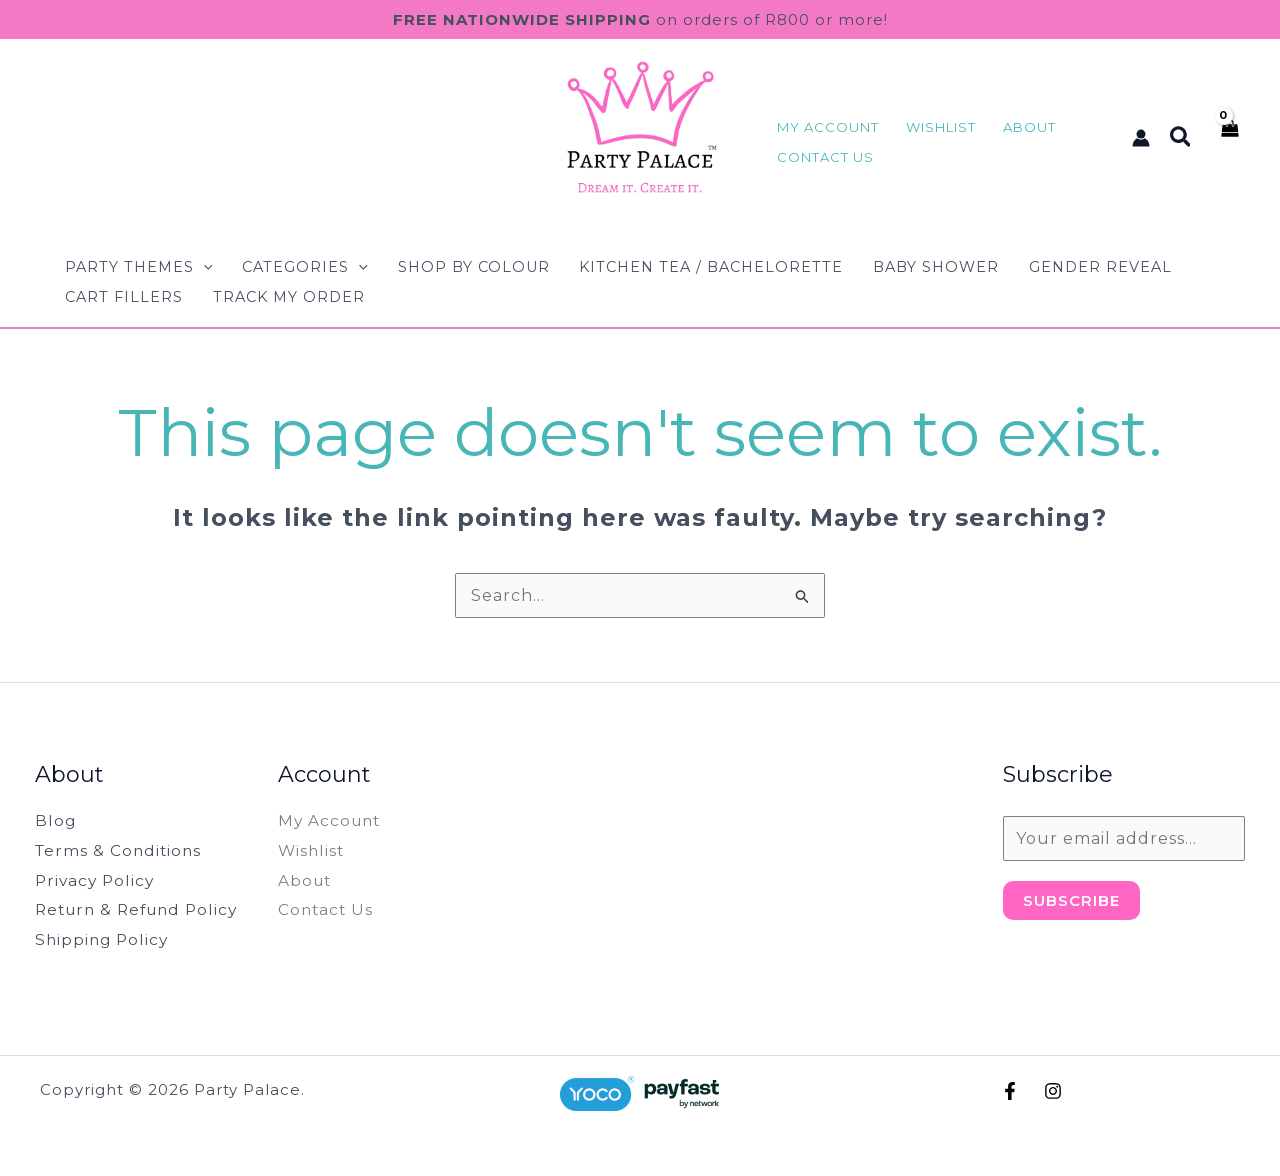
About (306, 880)
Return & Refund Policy (142, 909)
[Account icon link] (1141, 138)
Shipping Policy (104, 939)
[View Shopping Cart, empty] (1228, 137)
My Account (331, 820)
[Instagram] (1053, 1091)
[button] (1181, 138)
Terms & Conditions (120, 850)
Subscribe (1071, 900)
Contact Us (327, 909)
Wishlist (312, 850)
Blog (56, 820)
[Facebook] (1010, 1091)
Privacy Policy (97, 880)
